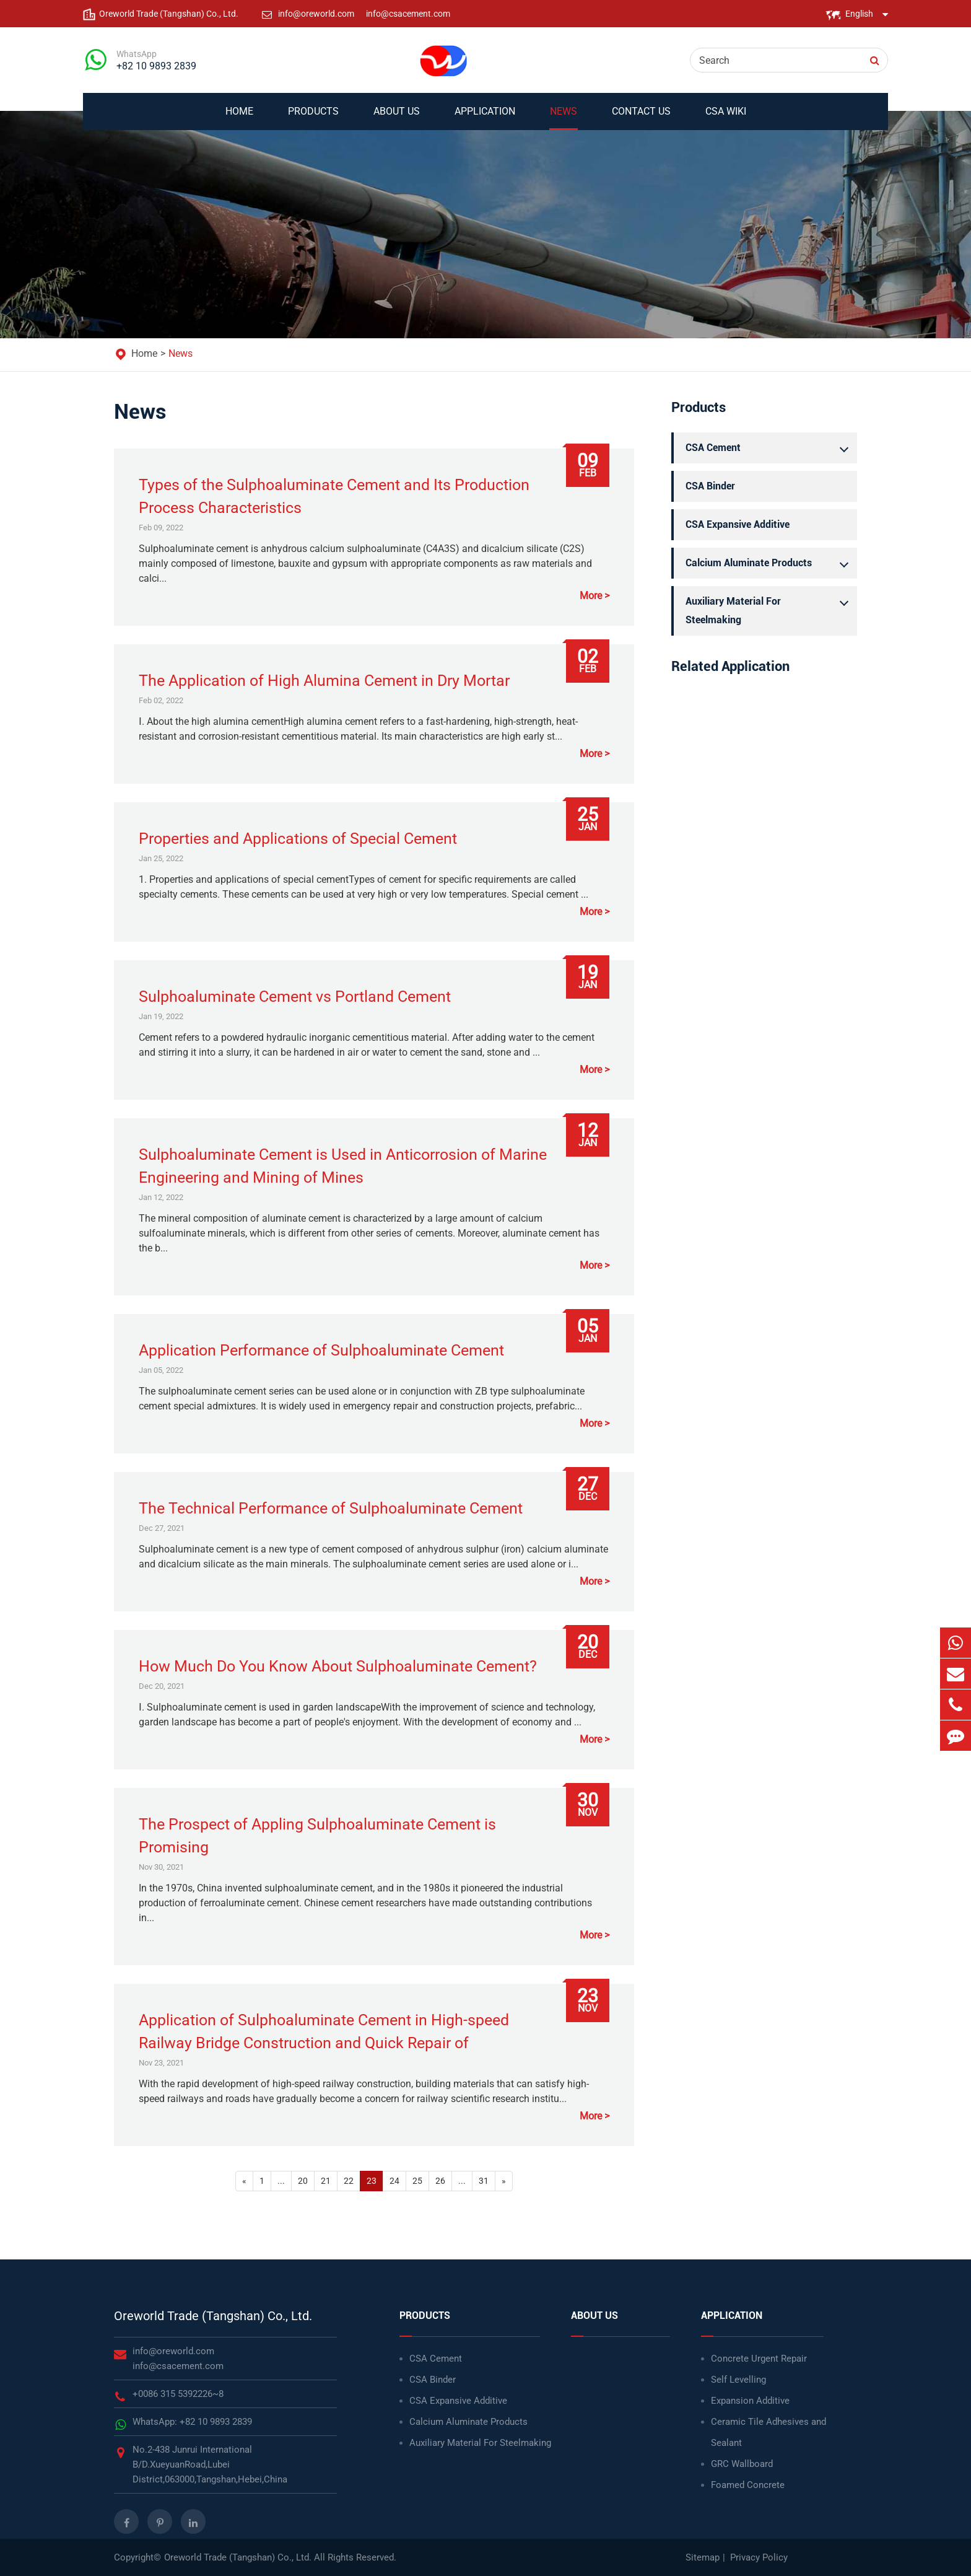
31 (484, 2181)
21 (326, 2181)
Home (239, 117)
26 (440, 2181)
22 (349, 2181)
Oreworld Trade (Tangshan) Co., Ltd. (213, 2316)
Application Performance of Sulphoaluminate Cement (321, 1350)
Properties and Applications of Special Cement (298, 839)
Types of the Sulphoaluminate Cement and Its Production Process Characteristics (334, 496)
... (281, 2181)
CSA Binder (710, 486)
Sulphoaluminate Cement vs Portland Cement (295, 996)
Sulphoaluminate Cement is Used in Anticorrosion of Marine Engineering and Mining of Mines (343, 1166)
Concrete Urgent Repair (759, 2358)
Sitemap (703, 2557)
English (859, 14)
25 (417, 2181)
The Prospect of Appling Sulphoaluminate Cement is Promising (317, 1835)
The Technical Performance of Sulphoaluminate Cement (331, 1508)
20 (303, 2181)
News (563, 117)
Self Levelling (738, 2379)
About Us (396, 117)
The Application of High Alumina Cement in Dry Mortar (324, 681)
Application (485, 117)
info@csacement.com (408, 14)
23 (372, 2181)
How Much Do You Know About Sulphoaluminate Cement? (338, 1666)
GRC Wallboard (742, 2463)
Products (313, 117)
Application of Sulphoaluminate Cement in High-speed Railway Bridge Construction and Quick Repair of (324, 2031)
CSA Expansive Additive (738, 524)
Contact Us (641, 117)
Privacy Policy (759, 2557)
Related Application (730, 666)
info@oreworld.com (317, 14)
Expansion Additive (750, 2400)
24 (394, 2181)
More (591, 596)
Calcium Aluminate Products (770, 563)
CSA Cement (770, 448)
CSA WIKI (725, 117)
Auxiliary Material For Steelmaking (770, 609)
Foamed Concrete (748, 2485)
